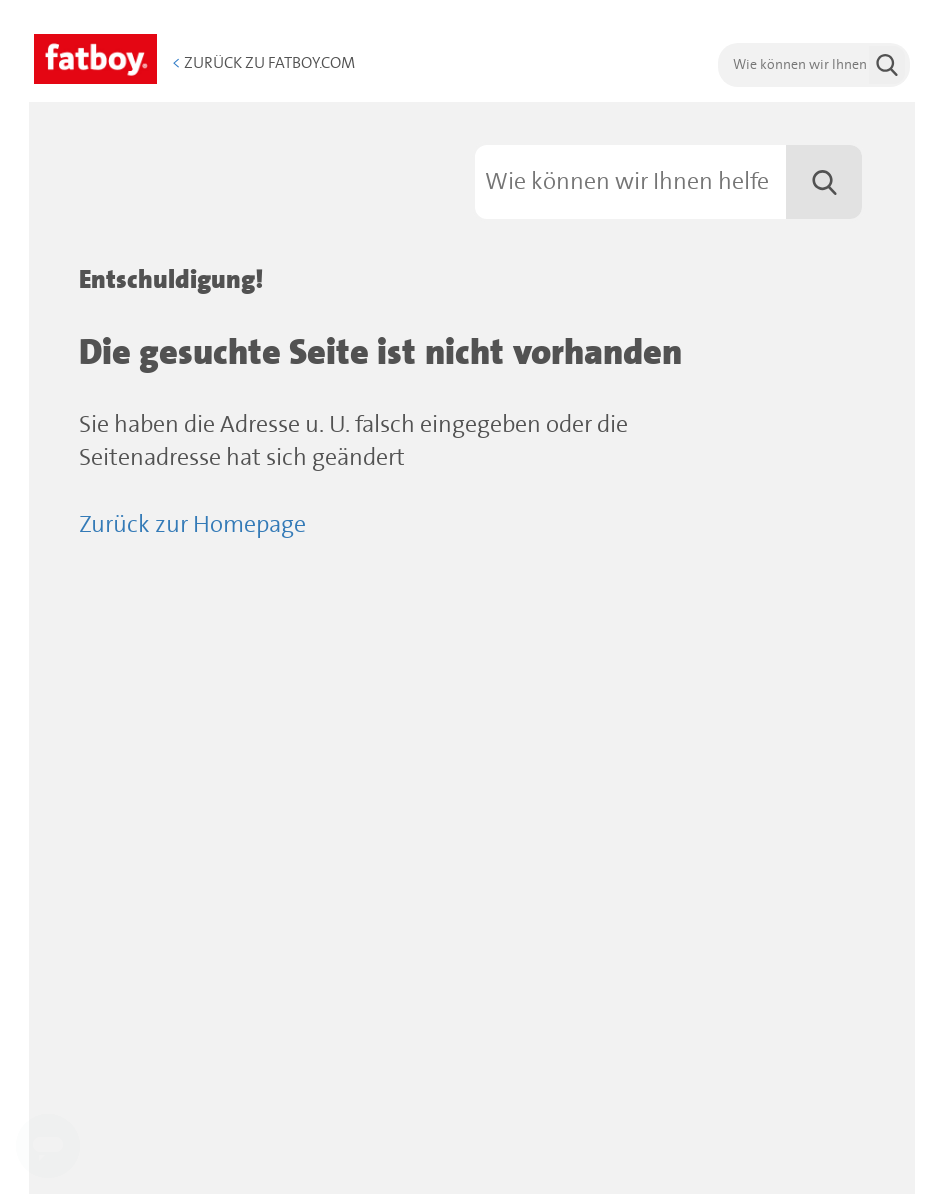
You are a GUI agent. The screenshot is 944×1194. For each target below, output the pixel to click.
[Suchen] (668, 182)
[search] (814, 65)
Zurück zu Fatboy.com (263, 63)
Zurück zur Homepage (192, 525)
